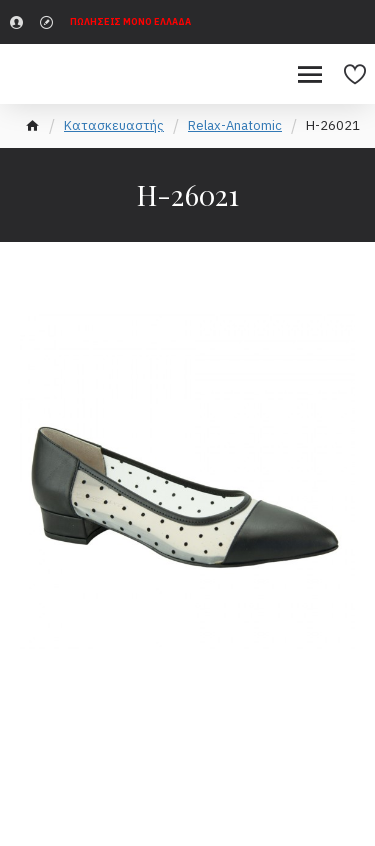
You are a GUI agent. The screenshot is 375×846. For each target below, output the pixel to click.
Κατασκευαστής (114, 125)
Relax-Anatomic (235, 125)
